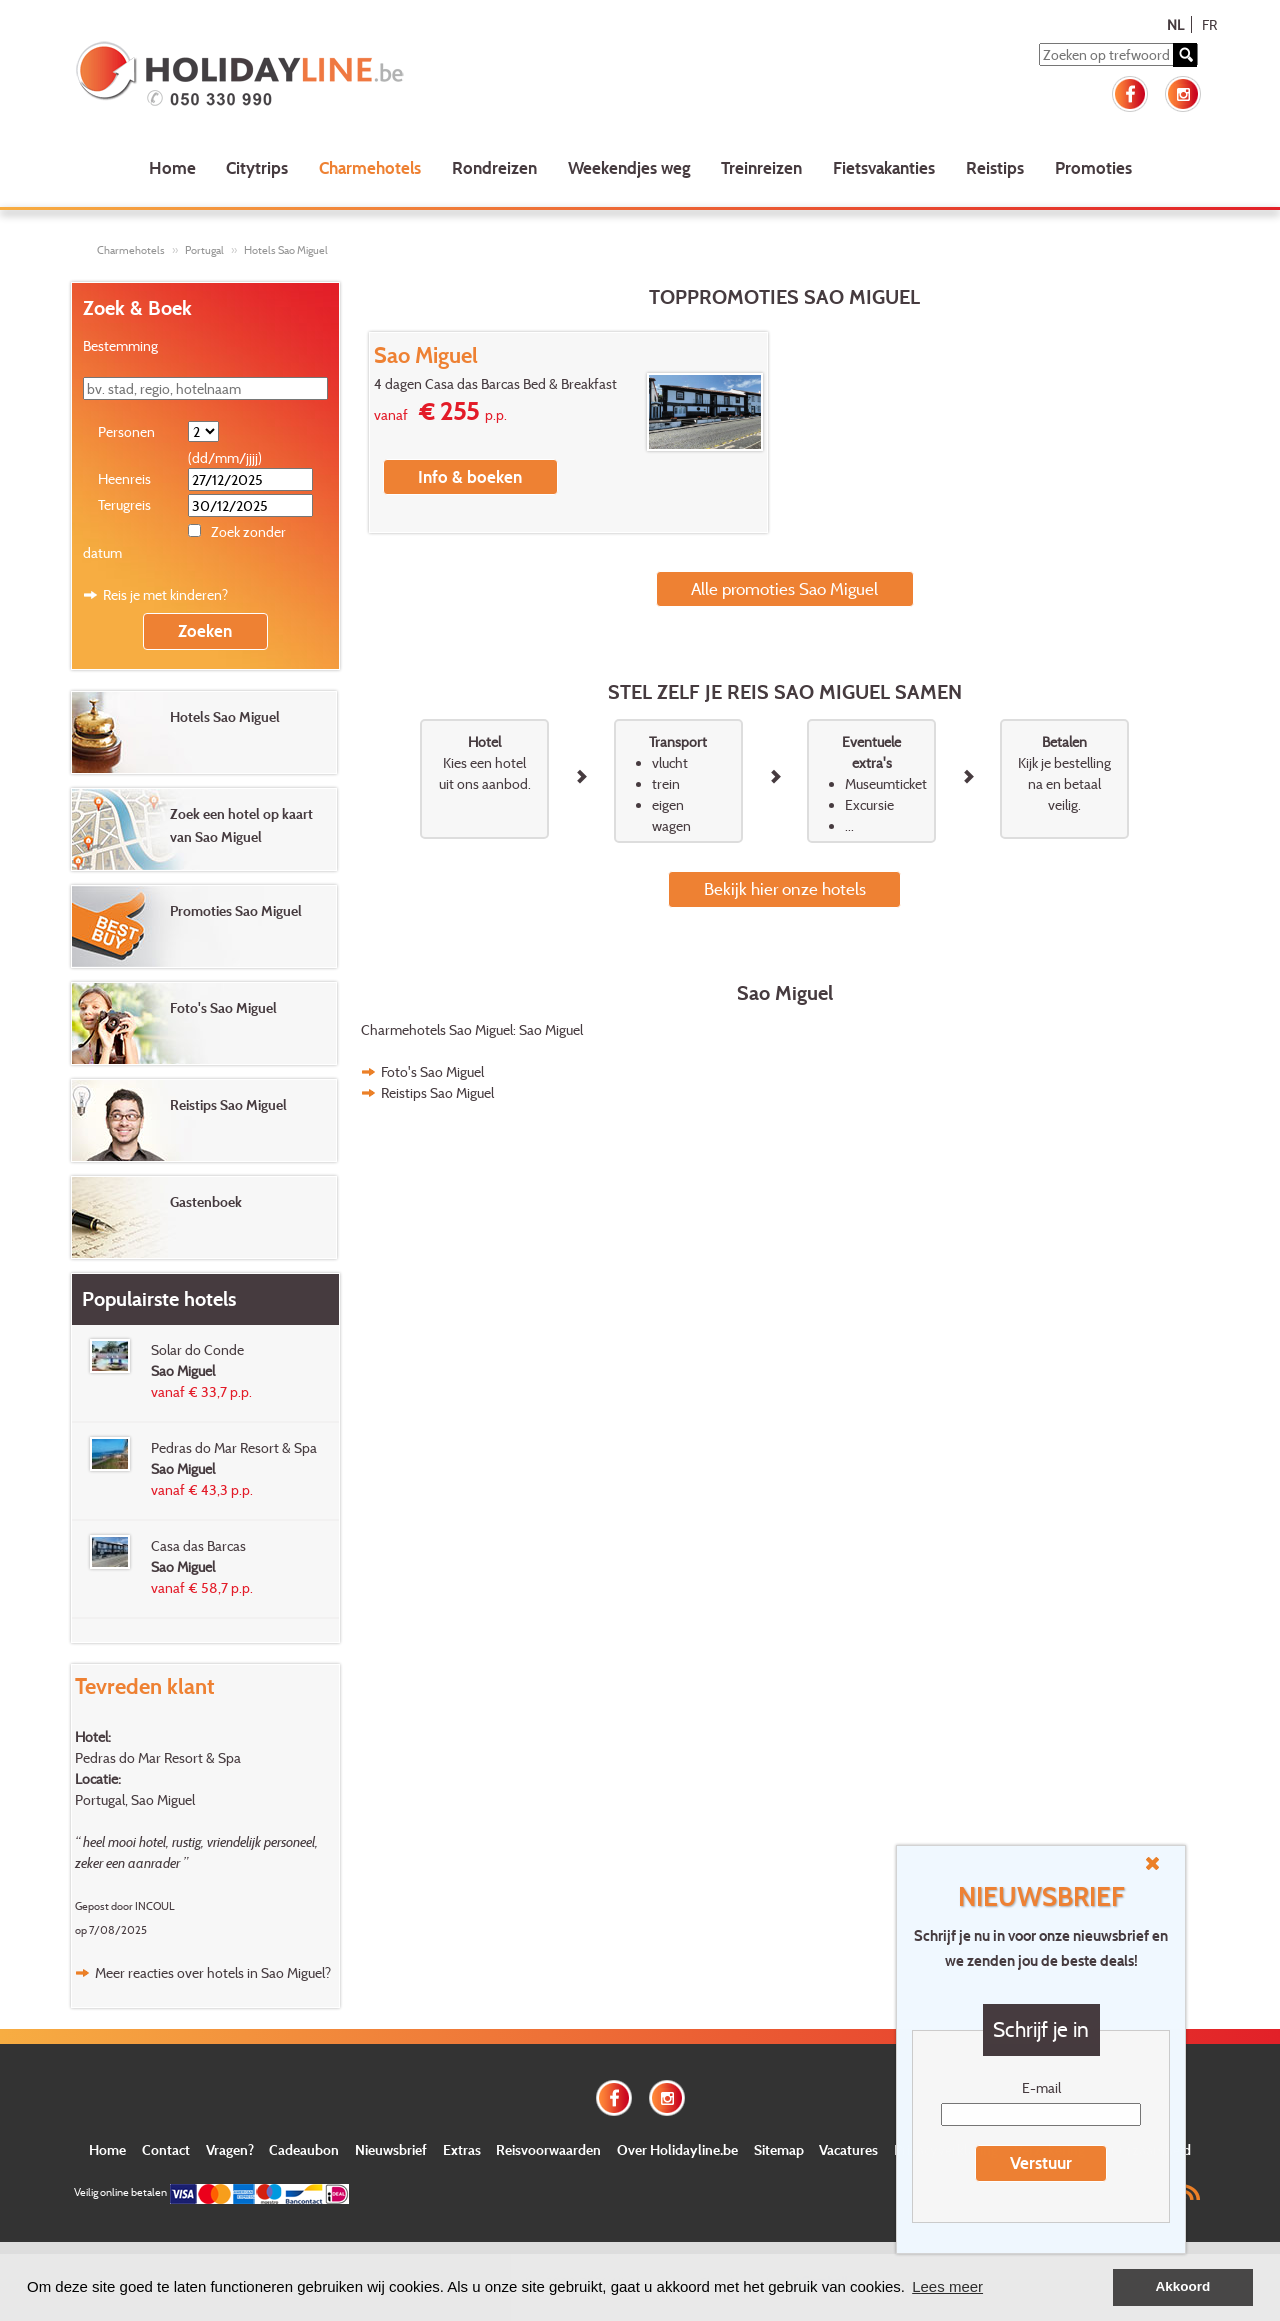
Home (172, 167)
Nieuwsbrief (391, 2149)
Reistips (995, 167)
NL (1175, 24)
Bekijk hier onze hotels (785, 888)
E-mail (1041, 2087)
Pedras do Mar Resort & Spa (158, 1757)
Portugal (204, 250)
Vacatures (848, 2149)
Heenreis (124, 478)
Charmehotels (370, 167)
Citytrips (257, 167)
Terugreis (124, 504)
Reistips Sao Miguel (437, 1092)
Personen (126, 431)
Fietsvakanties (884, 167)
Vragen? (230, 2149)
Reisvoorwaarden (548, 2149)
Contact (166, 2149)
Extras (462, 2149)
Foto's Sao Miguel (432, 1071)
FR (1209, 24)
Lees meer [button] (947, 2286)
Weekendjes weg (629, 167)
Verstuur (1041, 2162)
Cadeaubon (304, 2149)
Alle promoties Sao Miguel (784, 588)
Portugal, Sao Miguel (135, 1799)
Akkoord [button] (1183, 2286)
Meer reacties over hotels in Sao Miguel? (213, 1972)
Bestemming (120, 345)
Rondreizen (494, 167)
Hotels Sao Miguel (286, 250)
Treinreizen (761, 167)
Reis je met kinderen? (165, 594)
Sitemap (779, 2149)
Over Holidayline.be (677, 2149)
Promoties (1093, 167)
